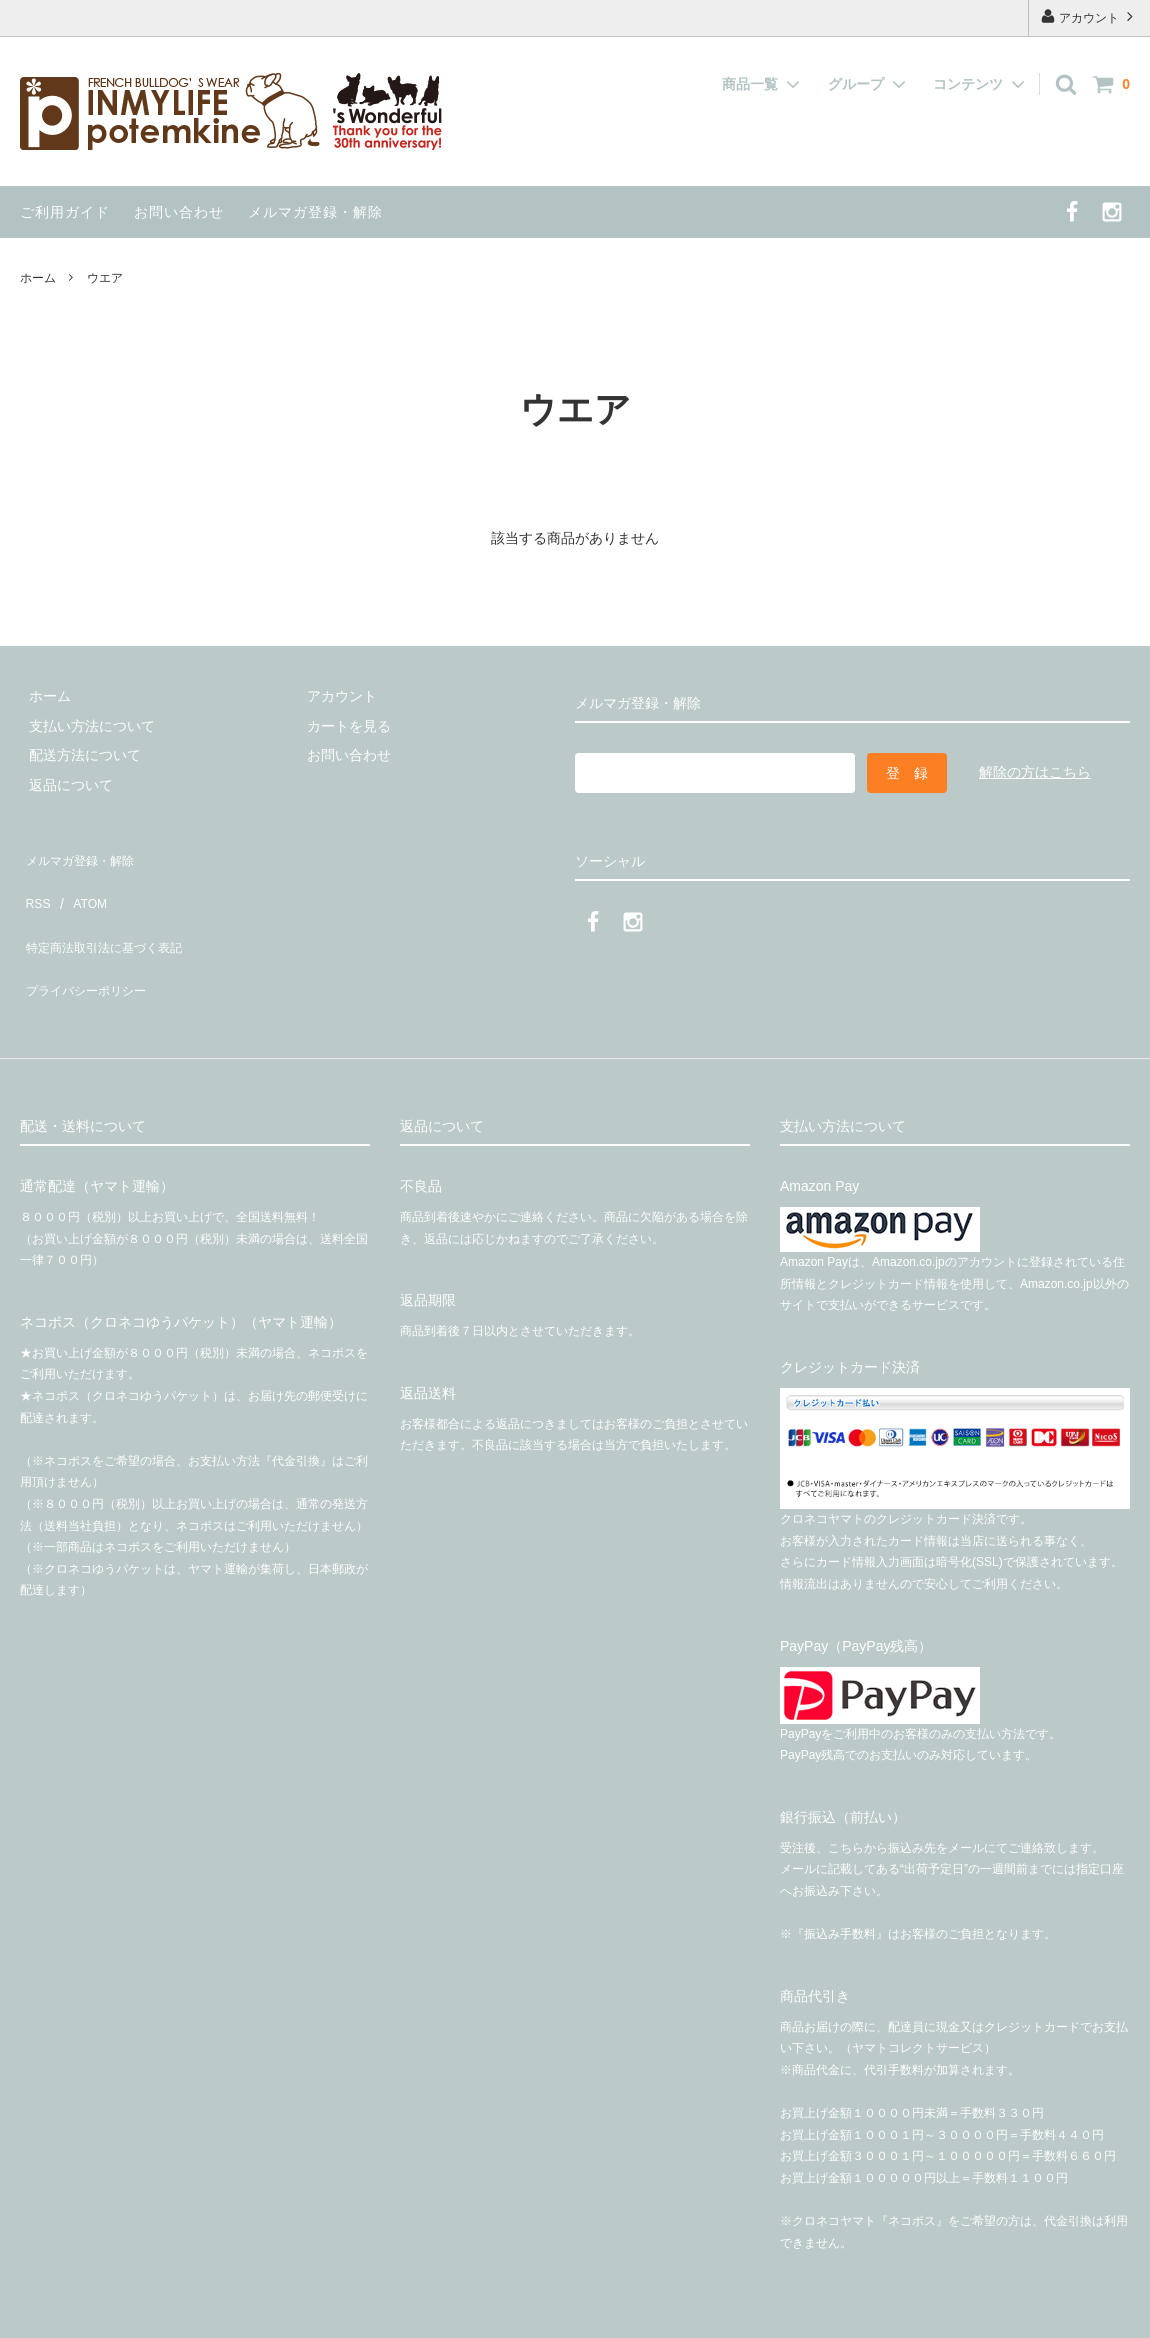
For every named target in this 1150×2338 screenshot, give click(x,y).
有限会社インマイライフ (344, 2312)
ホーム (38, 278)
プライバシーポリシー (90, 942)
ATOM (79, 883)
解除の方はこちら (1035, 772)
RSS (34, 883)
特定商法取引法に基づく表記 (111, 913)
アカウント (1089, 16)
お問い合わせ (179, 212)
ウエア (105, 278)
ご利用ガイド (65, 212)
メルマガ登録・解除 (315, 212)
